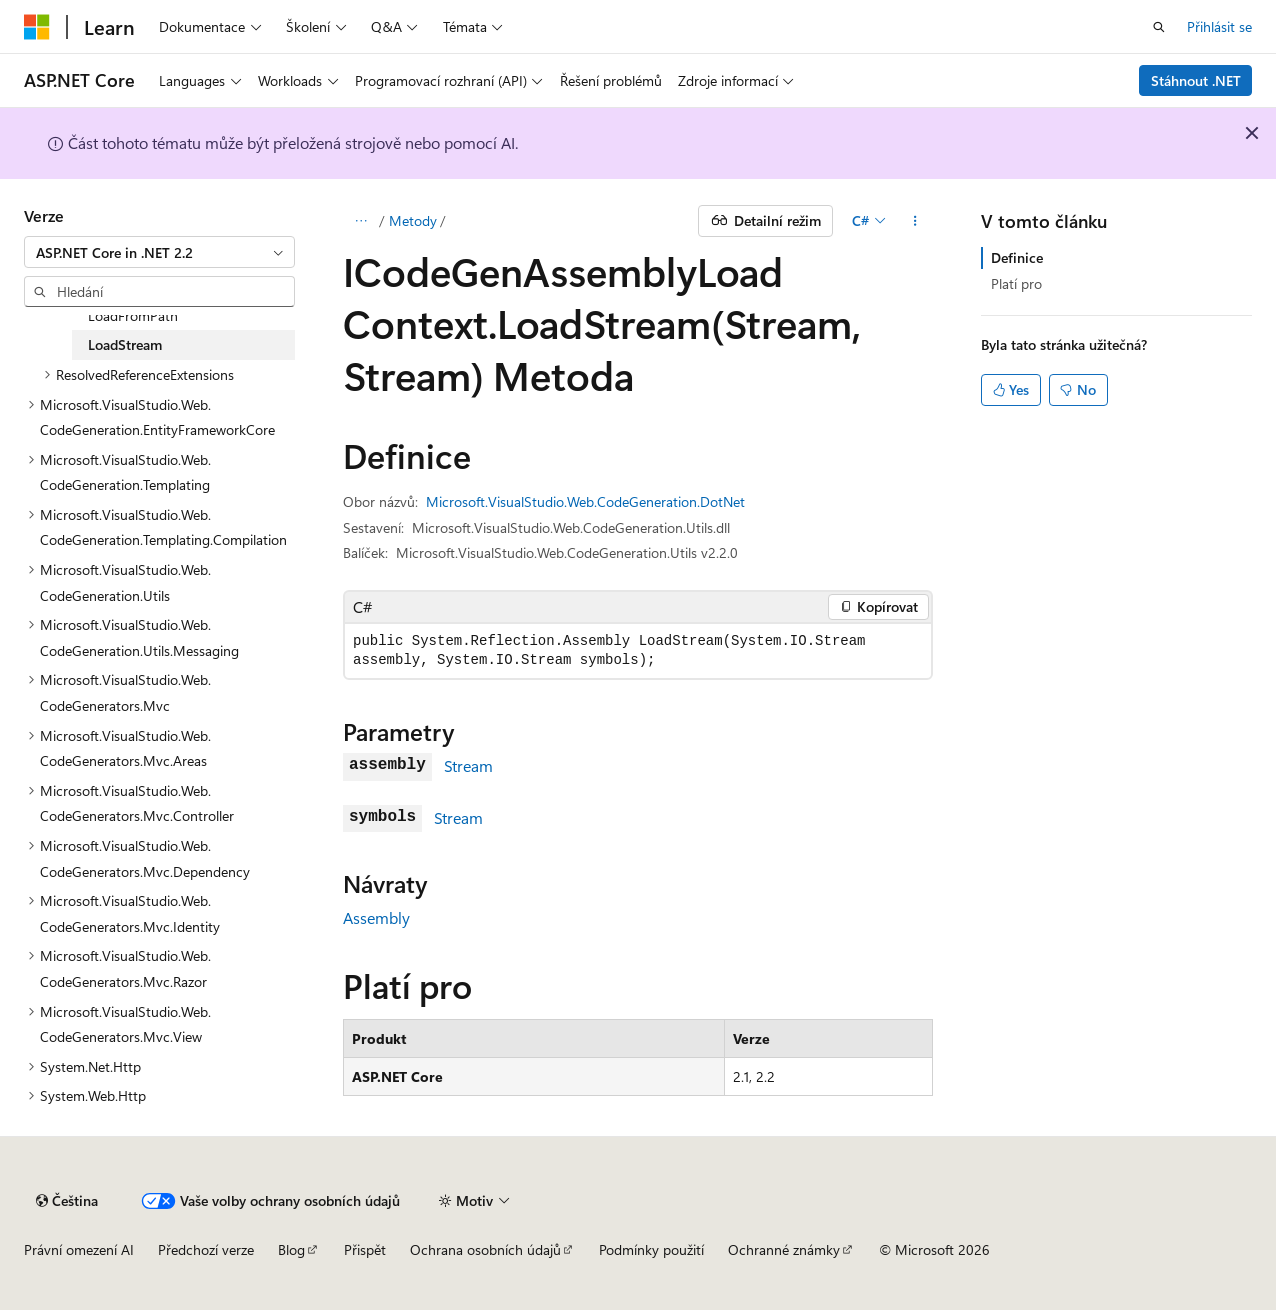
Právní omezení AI (79, 1249)
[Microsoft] (37, 27)
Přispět (365, 1249)
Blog (291, 1249)
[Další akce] (915, 221)
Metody (413, 220)
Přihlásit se (1219, 26)
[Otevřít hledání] (1159, 27)
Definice (1017, 257)
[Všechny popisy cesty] (360, 221)
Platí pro (1016, 283)
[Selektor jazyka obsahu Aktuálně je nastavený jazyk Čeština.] (67, 1201)
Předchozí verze (206, 1249)
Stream (468, 765)
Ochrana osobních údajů (485, 1249)
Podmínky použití (651, 1249)
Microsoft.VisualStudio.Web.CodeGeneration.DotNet (585, 501)
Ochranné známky (784, 1249)
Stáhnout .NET (1196, 80)
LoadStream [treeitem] (125, 344)
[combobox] (159, 252)
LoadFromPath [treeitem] (133, 315)
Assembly (376, 917)
